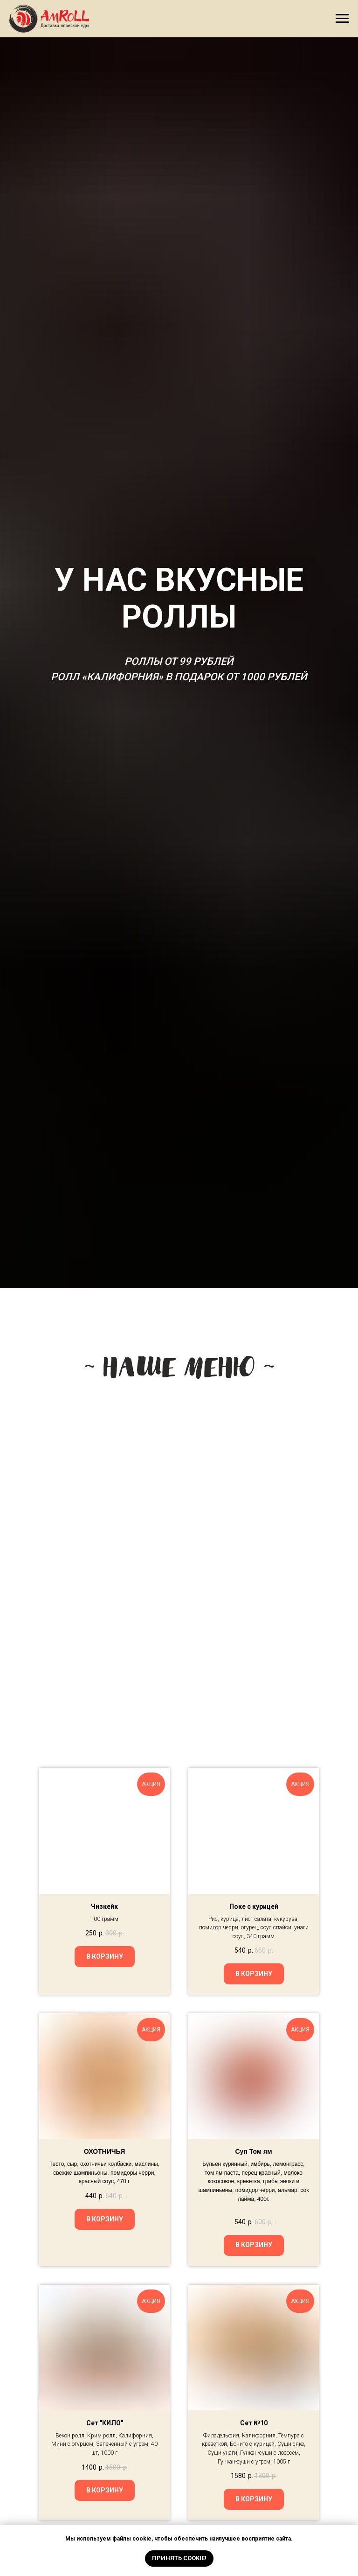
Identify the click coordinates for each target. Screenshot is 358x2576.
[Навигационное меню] (342, 18)
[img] (111, 1576)
